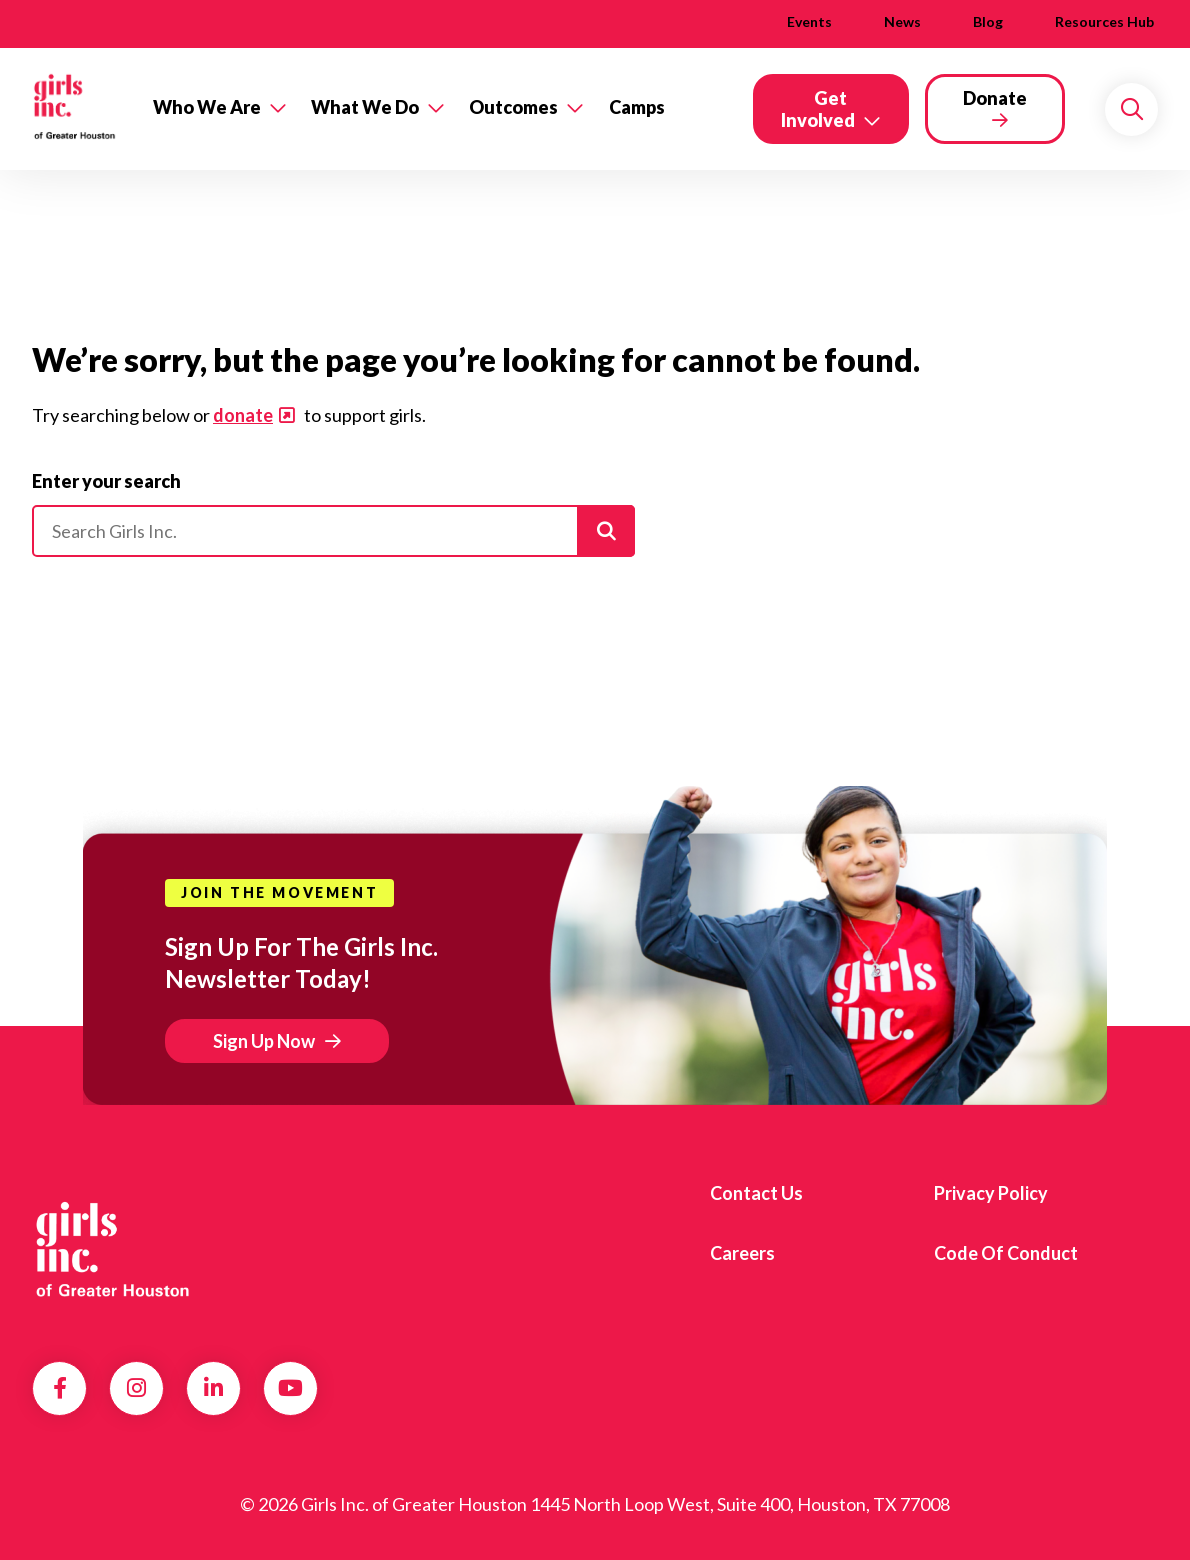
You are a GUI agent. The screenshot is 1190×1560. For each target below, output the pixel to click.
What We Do (365, 107)
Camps (637, 107)
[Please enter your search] (333, 531)
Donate (995, 98)
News (902, 21)
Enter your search (106, 481)
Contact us (756, 1193)
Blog (988, 21)
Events (809, 21)
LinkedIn (213, 1388)
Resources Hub (1104, 21)
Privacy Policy (991, 1193)
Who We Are (207, 107)
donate (243, 415)
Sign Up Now (264, 1041)
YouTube (290, 1388)
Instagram (136, 1388)
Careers (742, 1253)
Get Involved (818, 109)
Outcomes (513, 107)
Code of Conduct (1006, 1253)
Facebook (60, 1388)
